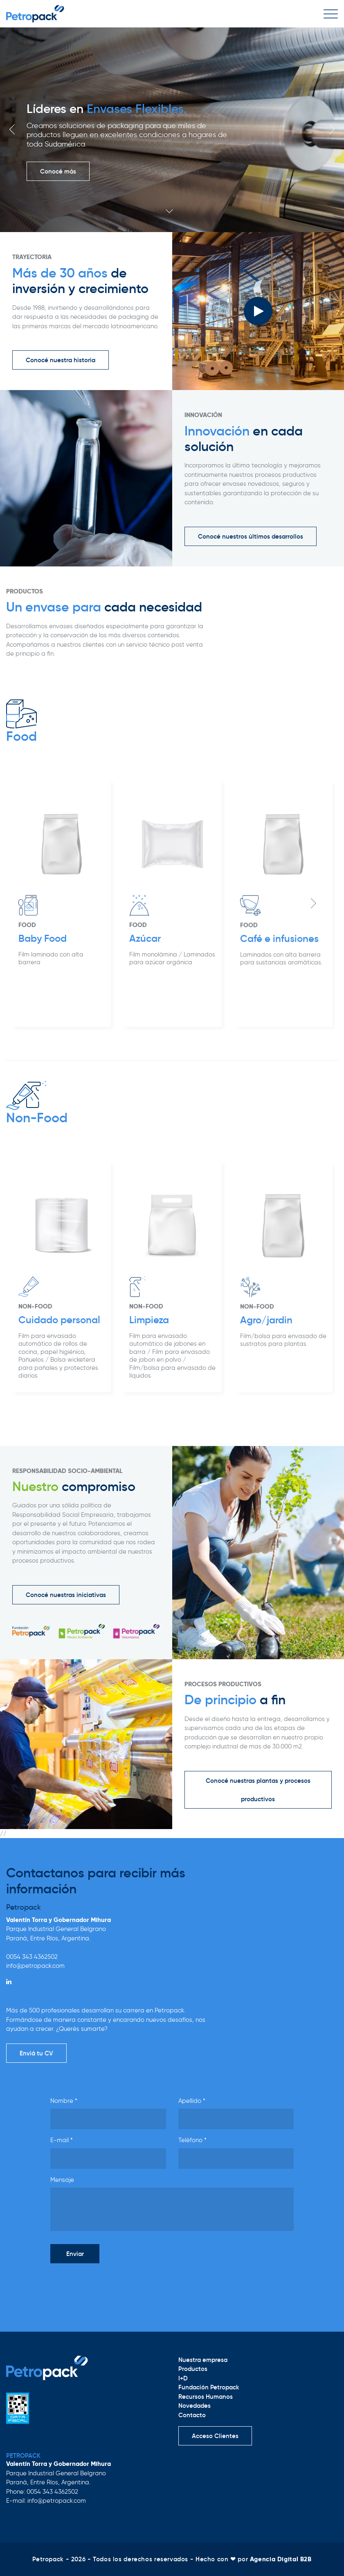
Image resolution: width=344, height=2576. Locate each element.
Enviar (75, 2254)
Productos (192, 2369)
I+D (183, 2378)
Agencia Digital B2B (281, 2559)
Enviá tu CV (36, 2053)
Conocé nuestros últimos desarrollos (250, 536)
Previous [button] (12, 129)
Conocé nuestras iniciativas (66, 1595)
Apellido (191, 2101)
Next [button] (331, 129)
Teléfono (192, 2140)
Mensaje (62, 2180)
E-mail (61, 2140)
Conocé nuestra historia (60, 360)
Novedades (194, 2405)
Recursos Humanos (205, 2396)
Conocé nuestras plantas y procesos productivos (258, 1790)
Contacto (192, 2415)
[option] (172, 129)
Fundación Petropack (208, 2387)
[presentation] (112, 2286)
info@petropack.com (35, 1965)
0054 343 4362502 (32, 1956)
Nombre (63, 2101)
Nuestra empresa (202, 2360)
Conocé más (58, 171)
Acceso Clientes (215, 2436)
